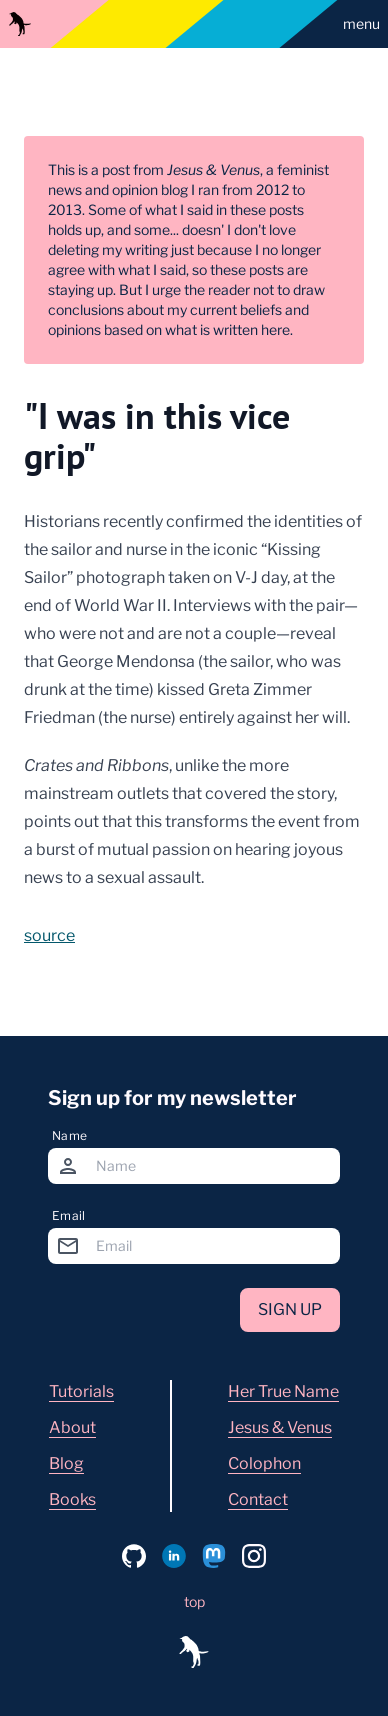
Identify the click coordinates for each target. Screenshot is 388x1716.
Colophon (264, 1463)
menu (361, 23)
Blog (66, 1463)
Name (69, 1135)
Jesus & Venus (280, 1427)
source (49, 935)
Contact (258, 1499)
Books (72, 1499)
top (194, 1601)
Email (69, 1215)
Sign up (290, 1309)
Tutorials (81, 1391)
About (72, 1427)
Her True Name (283, 1391)
